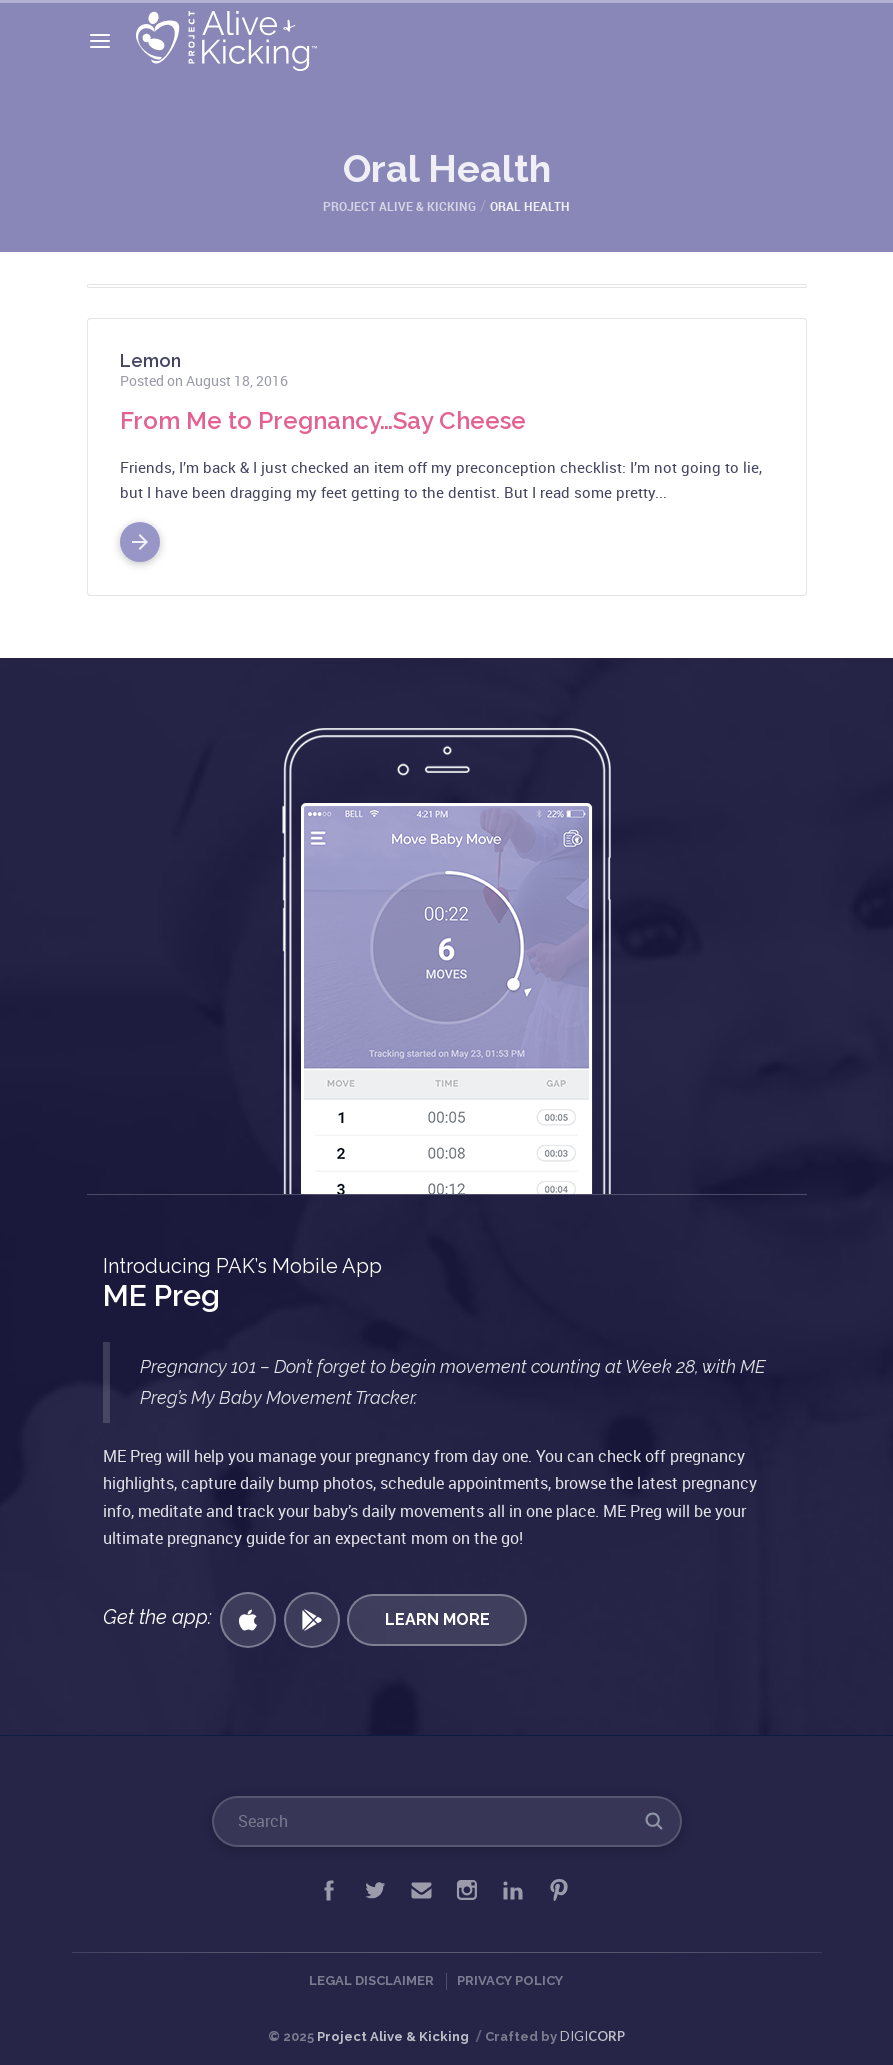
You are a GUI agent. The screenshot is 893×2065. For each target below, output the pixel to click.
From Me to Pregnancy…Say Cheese (323, 420)
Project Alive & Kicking (393, 2036)
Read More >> (140, 534)
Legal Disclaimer (371, 1980)
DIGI (592, 2036)
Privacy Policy (510, 1980)
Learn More (437, 1619)
